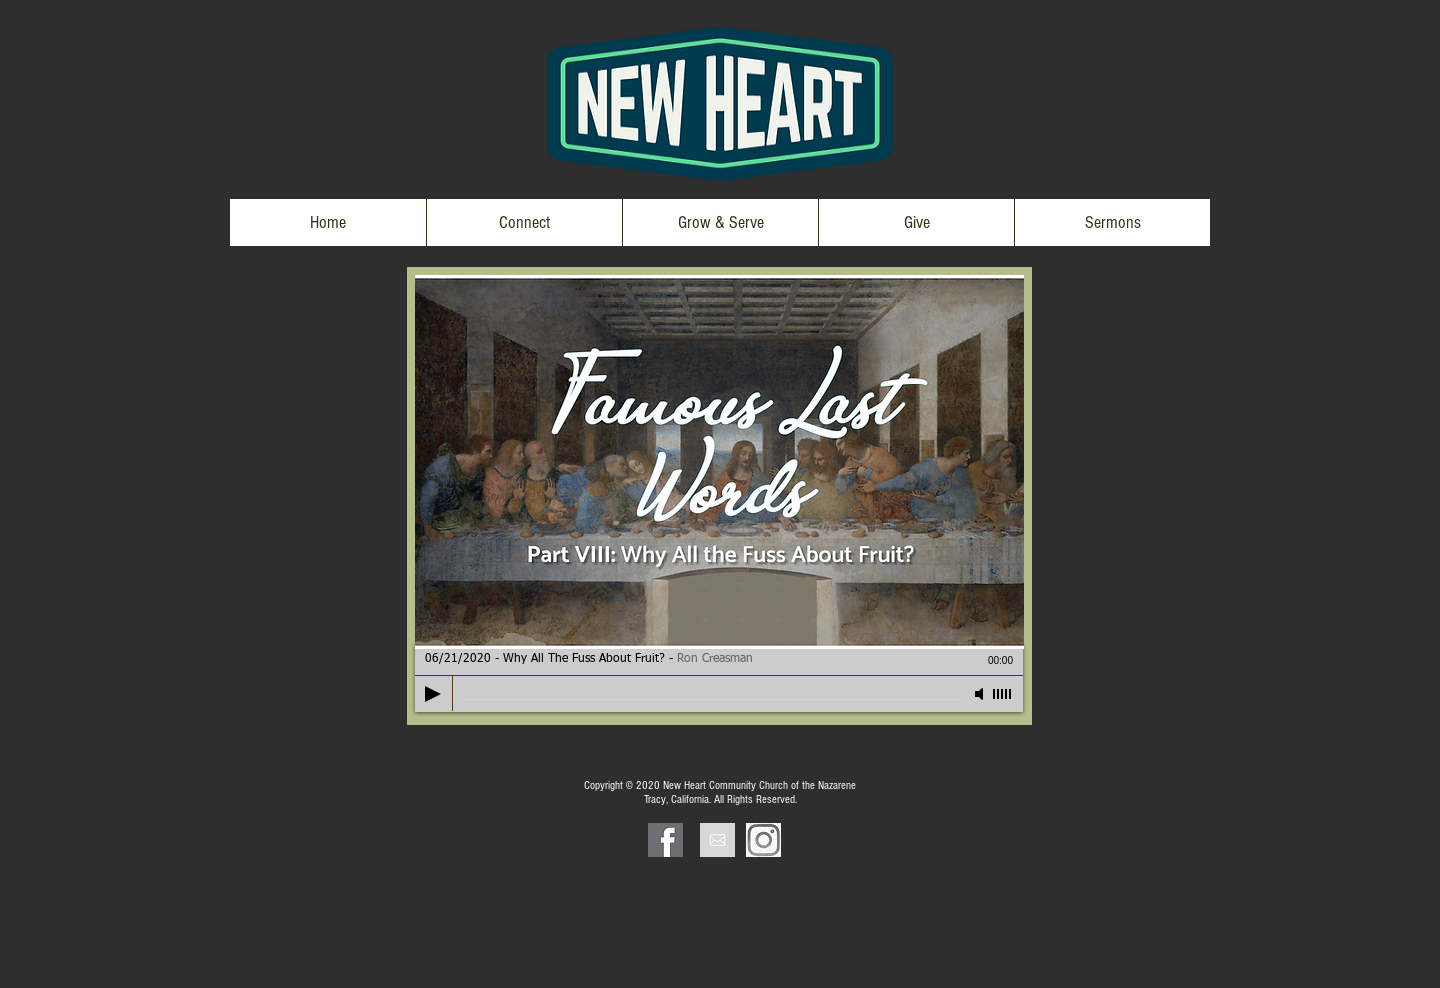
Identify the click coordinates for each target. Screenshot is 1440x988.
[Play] (433, 694)
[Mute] (981, 694)
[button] (524, 222)
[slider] (1003, 694)
